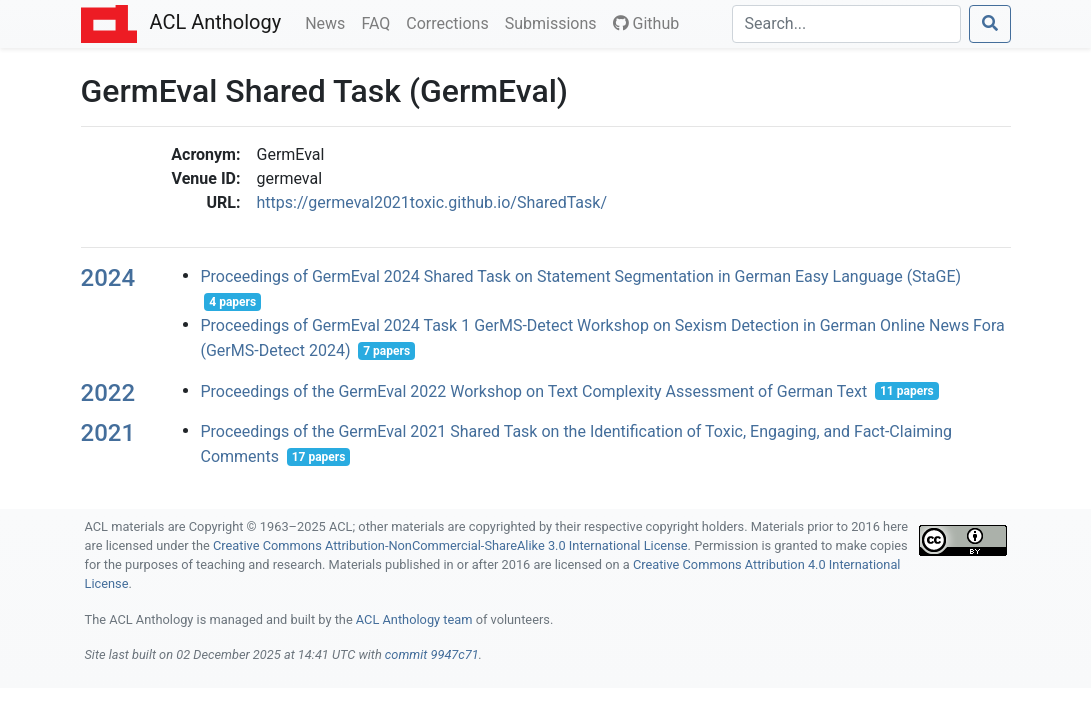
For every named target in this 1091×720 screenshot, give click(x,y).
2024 (108, 278)
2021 (108, 433)
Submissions (555, 22)
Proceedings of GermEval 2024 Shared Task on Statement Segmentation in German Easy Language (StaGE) (580, 276)
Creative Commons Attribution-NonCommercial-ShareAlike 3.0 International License (450, 545)
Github (646, 23)
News (329, 22)
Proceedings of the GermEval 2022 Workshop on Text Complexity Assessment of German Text (533, 390)
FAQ (379, 22)
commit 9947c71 (432, 654)
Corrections (451, 22)
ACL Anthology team (414, 619)
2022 (108, 393)
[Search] (846, 24)
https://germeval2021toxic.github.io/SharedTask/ (432, 202)
